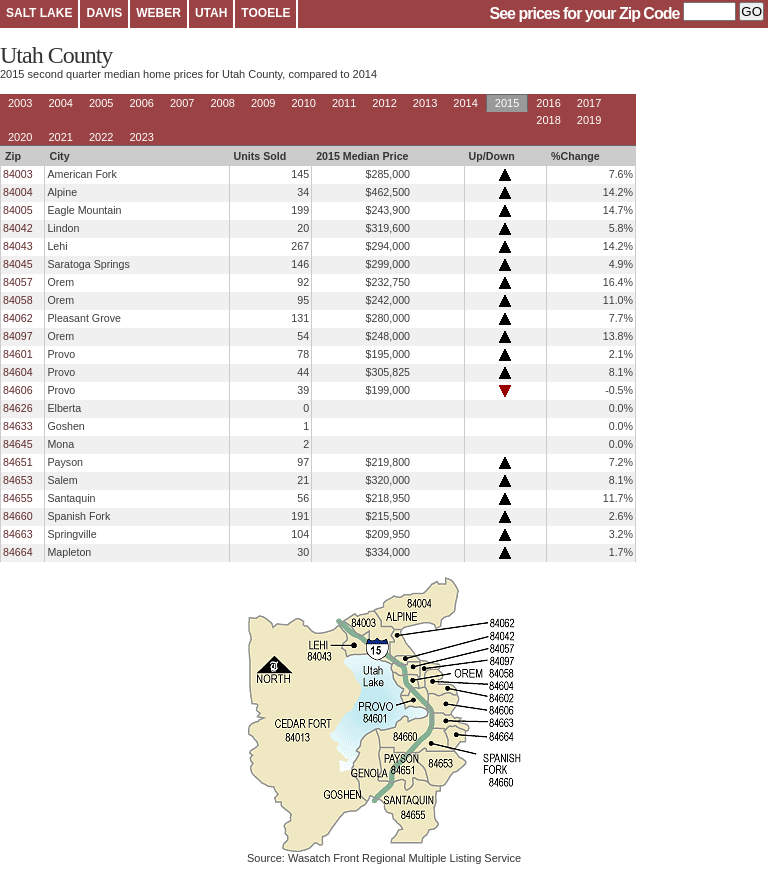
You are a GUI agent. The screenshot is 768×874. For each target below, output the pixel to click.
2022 (101, 137)
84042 (18, 228)
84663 (18, 534)
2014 (465, 103)
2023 (141, 137)
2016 (548, 103)
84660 (18, 516)
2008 (222, 103)
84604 (18, 372)
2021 (60, 137)
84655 (18, 498)
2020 (20, 137)
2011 (344, 103)
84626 (18, 408)
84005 (18, 210)
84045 (18, 264)
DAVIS (104, 13)
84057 (18, 282)
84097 (18, 336)
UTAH (211, 13)
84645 (18, 444)
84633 (18, 426)
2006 (141, 103)
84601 (18, 354)
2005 (101, 103)
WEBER (158, 13)
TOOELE (265, 13)
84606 (18, 390)
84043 (18, 246)
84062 (18, 318)
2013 (425, 103)
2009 (263, 103)
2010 (303, 103)
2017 (589, 103)
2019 (589, 120)
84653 (18, 480)
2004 (60, 103)
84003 (18, 174)
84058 (18, 300)
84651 (18, 462)
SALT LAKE (39, 13)
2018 (548, 120)
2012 (384, 103)
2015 (507, 103)
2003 (20, 103)
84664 (18, 552)
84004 (18, 192)
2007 (182, 103)
